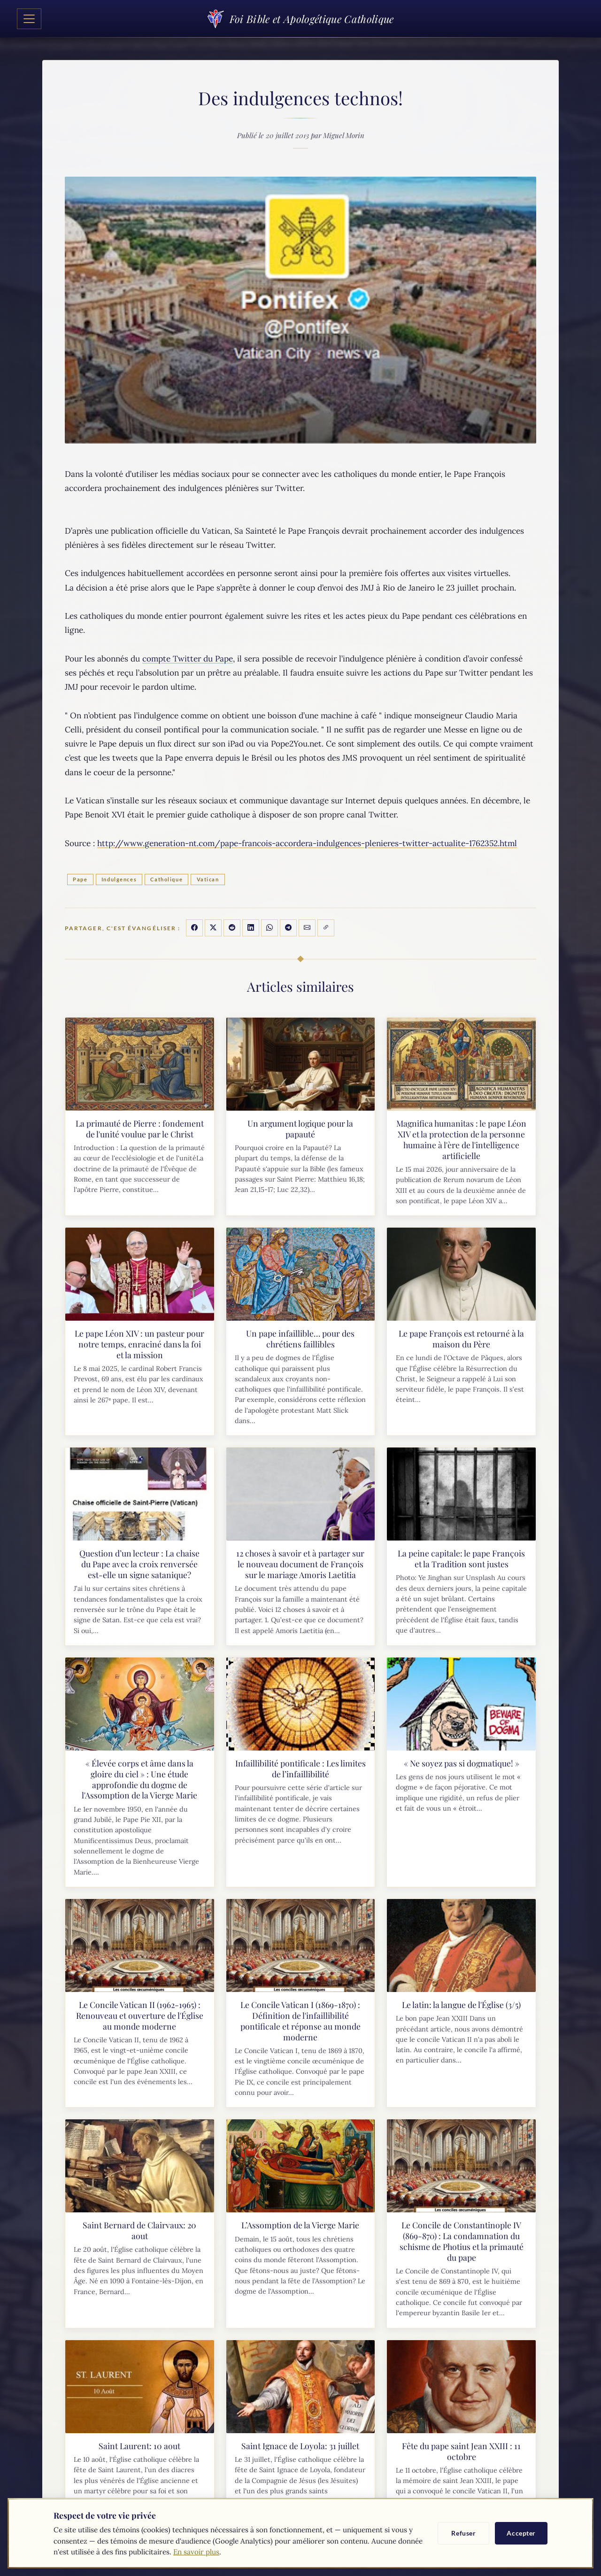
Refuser (463, 2533)
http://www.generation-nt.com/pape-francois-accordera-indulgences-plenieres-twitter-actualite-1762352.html (307, 843)
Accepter (521, 2533)
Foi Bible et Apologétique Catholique (300, 18)
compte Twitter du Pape (187, 659)
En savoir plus (196, 2551)
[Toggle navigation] (29, 18)
